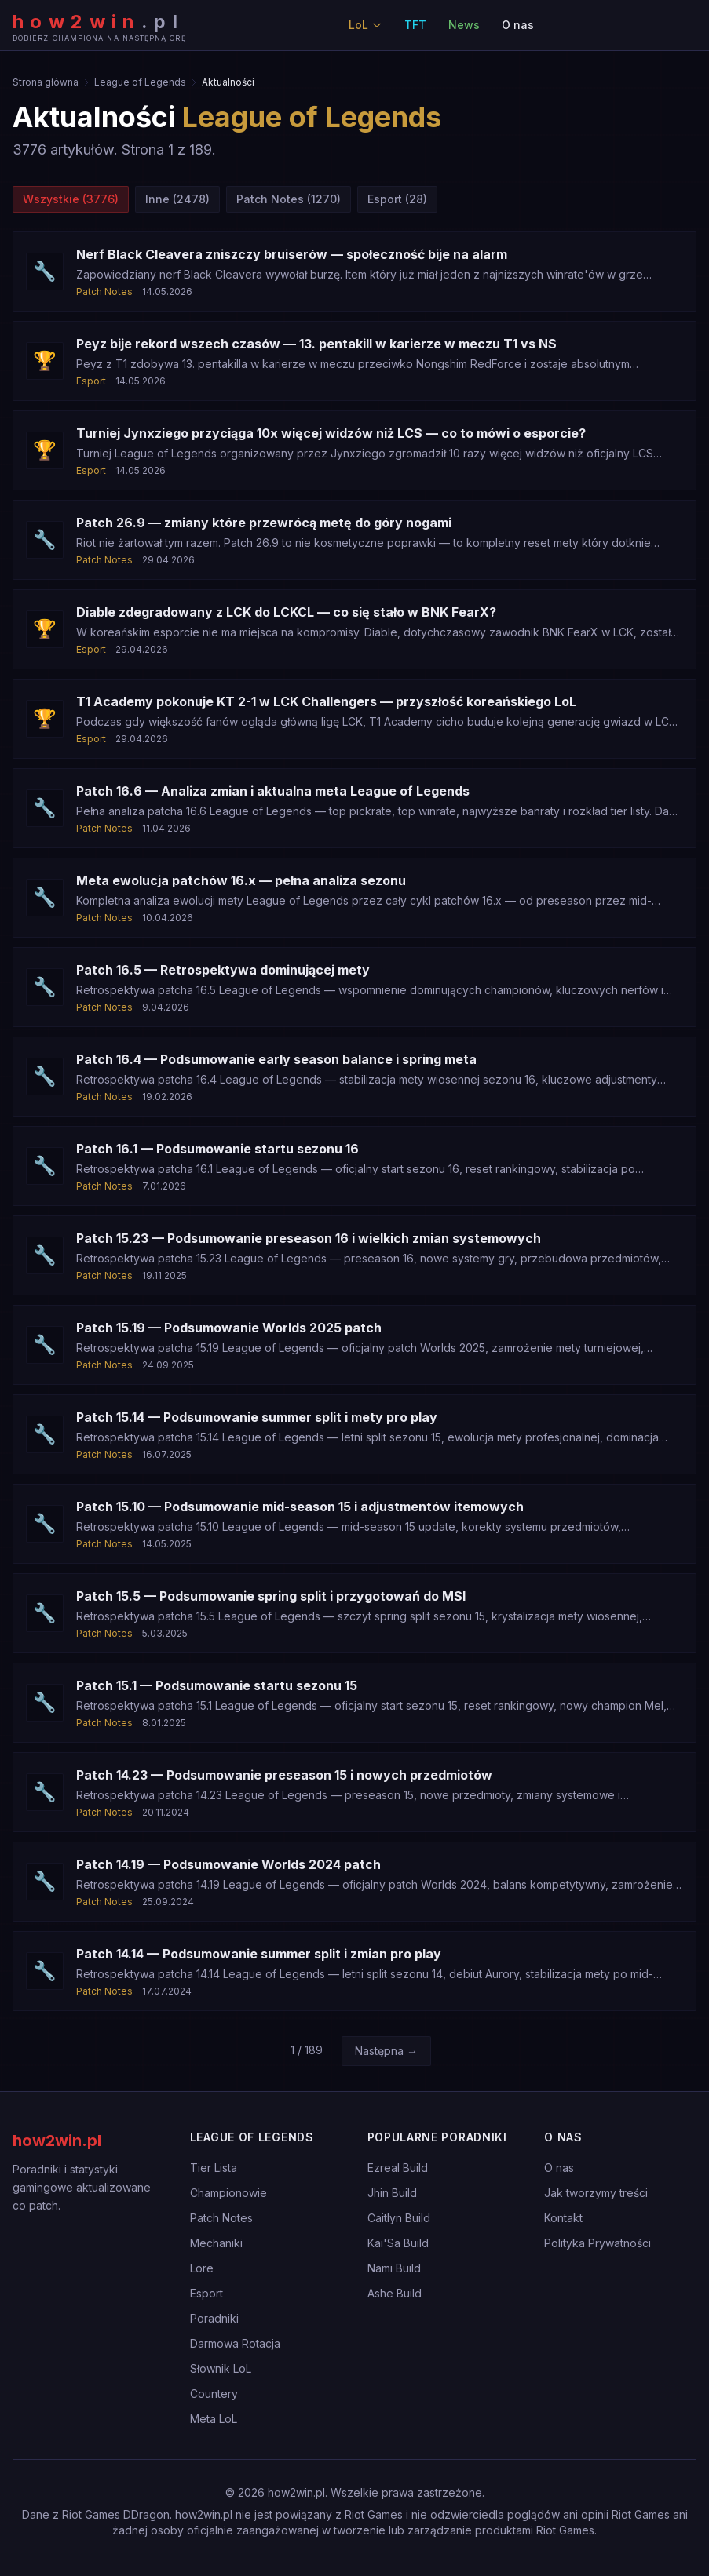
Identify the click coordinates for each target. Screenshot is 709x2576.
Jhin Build (392, 2192)
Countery (214, 2393)
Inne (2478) (177, 199)
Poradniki (214, 2318)
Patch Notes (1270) (288, 199)
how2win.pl (57, 2140)
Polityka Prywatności (597, 2243)
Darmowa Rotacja (235, 2343)
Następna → (386, 2050)
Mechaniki (216, 2243)
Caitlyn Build (398, 2217)
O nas (518, 24)
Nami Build (394, 2268)
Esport (206, 2293)
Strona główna (46, 82)
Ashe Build (394, 2293)
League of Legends (140, 82)
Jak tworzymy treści (596, 2192)
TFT (415, 24)
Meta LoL (213, 2418)
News (464, 24)
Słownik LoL (220, 2368)
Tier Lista (213, 2167)
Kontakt (563, 2217)
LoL (365, 24)
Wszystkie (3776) (71, 199)
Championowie (228, 2192)
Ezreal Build (397, 2167)
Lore (202, 2268)
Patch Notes (221, 2217)
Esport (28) (397, 199)
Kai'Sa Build (398, 2243)
